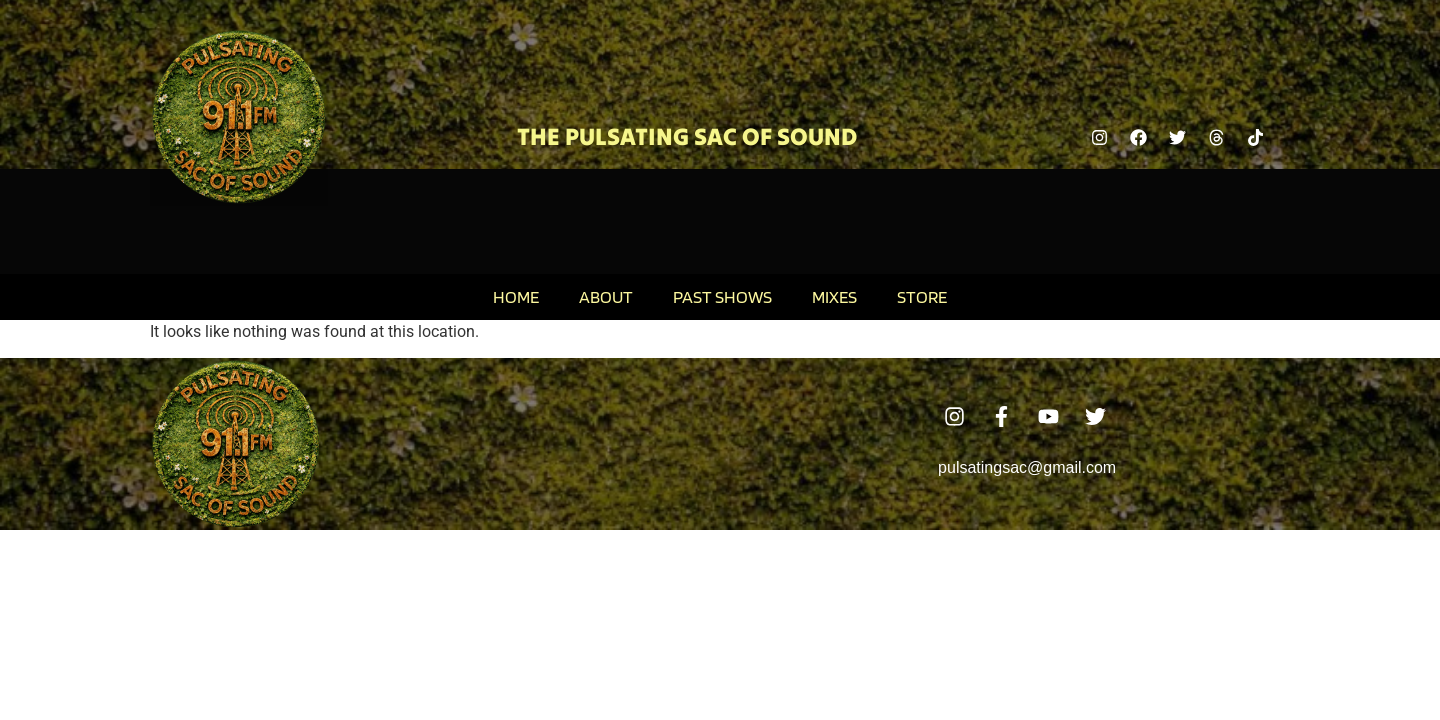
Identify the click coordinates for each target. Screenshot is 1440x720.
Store (922, 296)
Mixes (834, 296)
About (606, 296)
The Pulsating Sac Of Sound (687, 136)
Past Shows (722, 296)
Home (516, 296)
